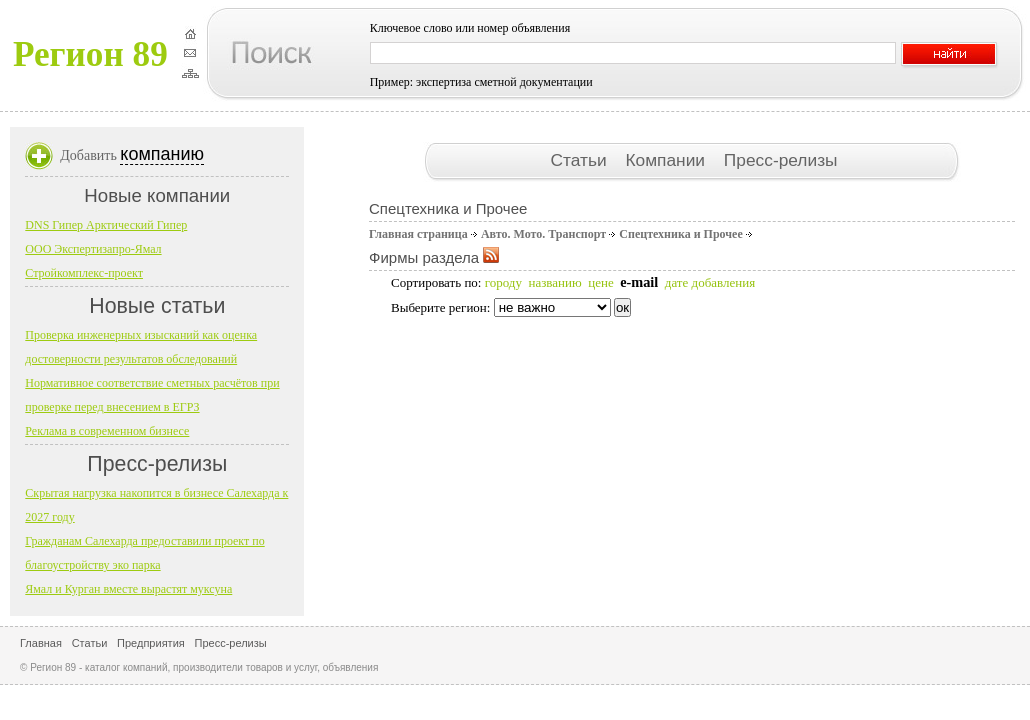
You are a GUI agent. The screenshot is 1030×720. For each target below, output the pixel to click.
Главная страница (418, 234)
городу (503, 282)
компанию (162, 154)
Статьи (580, 160)
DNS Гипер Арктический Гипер (106, 225)
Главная (41, 643)
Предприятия (151, 643)
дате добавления (710, 282)
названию (554, 282)
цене (600, 282)
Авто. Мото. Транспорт (543, 234)
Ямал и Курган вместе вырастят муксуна (128, 589)
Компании (667, 160)
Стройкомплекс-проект (84, 273)
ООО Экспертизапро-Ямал (93, 249)
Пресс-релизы (781, 160)
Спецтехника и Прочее (680, 234)
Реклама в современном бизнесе (107, 431)
